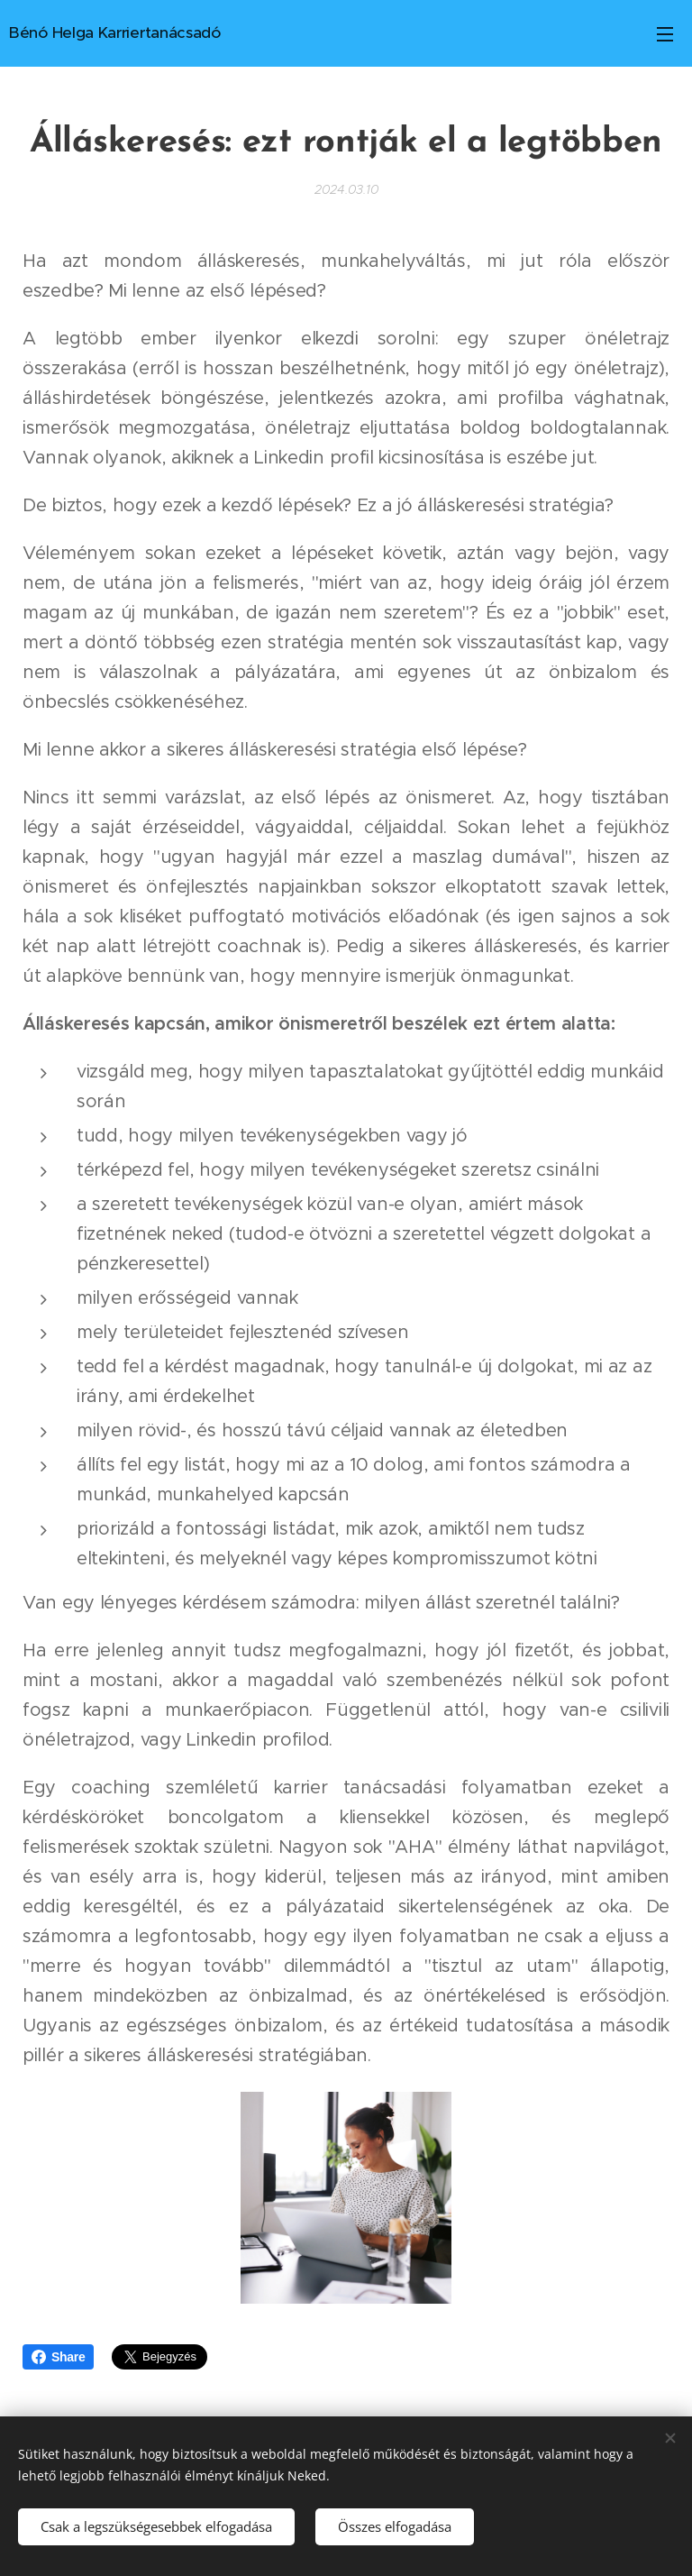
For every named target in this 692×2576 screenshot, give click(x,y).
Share (58, 2357)
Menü (665, 34)
